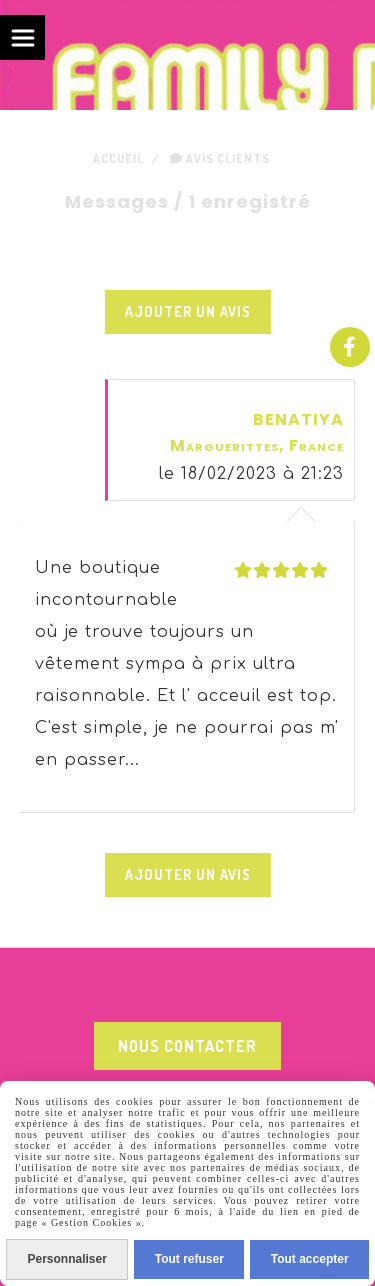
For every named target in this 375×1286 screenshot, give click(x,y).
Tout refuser (189, 1259)
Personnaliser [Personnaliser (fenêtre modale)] (66, 1259)
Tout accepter (310, 1259)
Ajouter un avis (188, 311)
